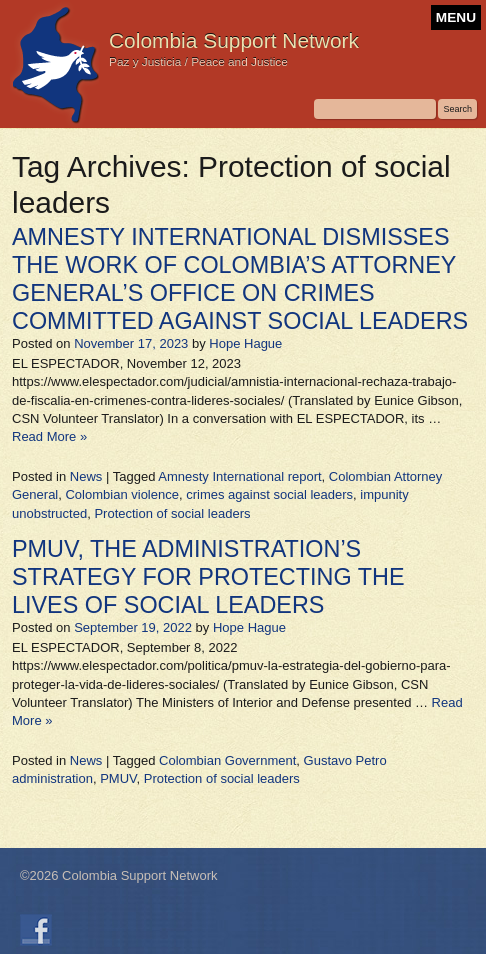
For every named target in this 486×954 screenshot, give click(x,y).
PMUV (118, 778)
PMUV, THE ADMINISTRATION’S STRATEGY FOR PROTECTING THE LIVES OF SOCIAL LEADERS (208, 577)
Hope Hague (245, 343)
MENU (456, 17)
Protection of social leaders (172, 513)
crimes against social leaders (269, 494)
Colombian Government (227, 760)
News (86, 476)
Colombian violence (121, 494)
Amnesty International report (239, 476)
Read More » (49, 436)
